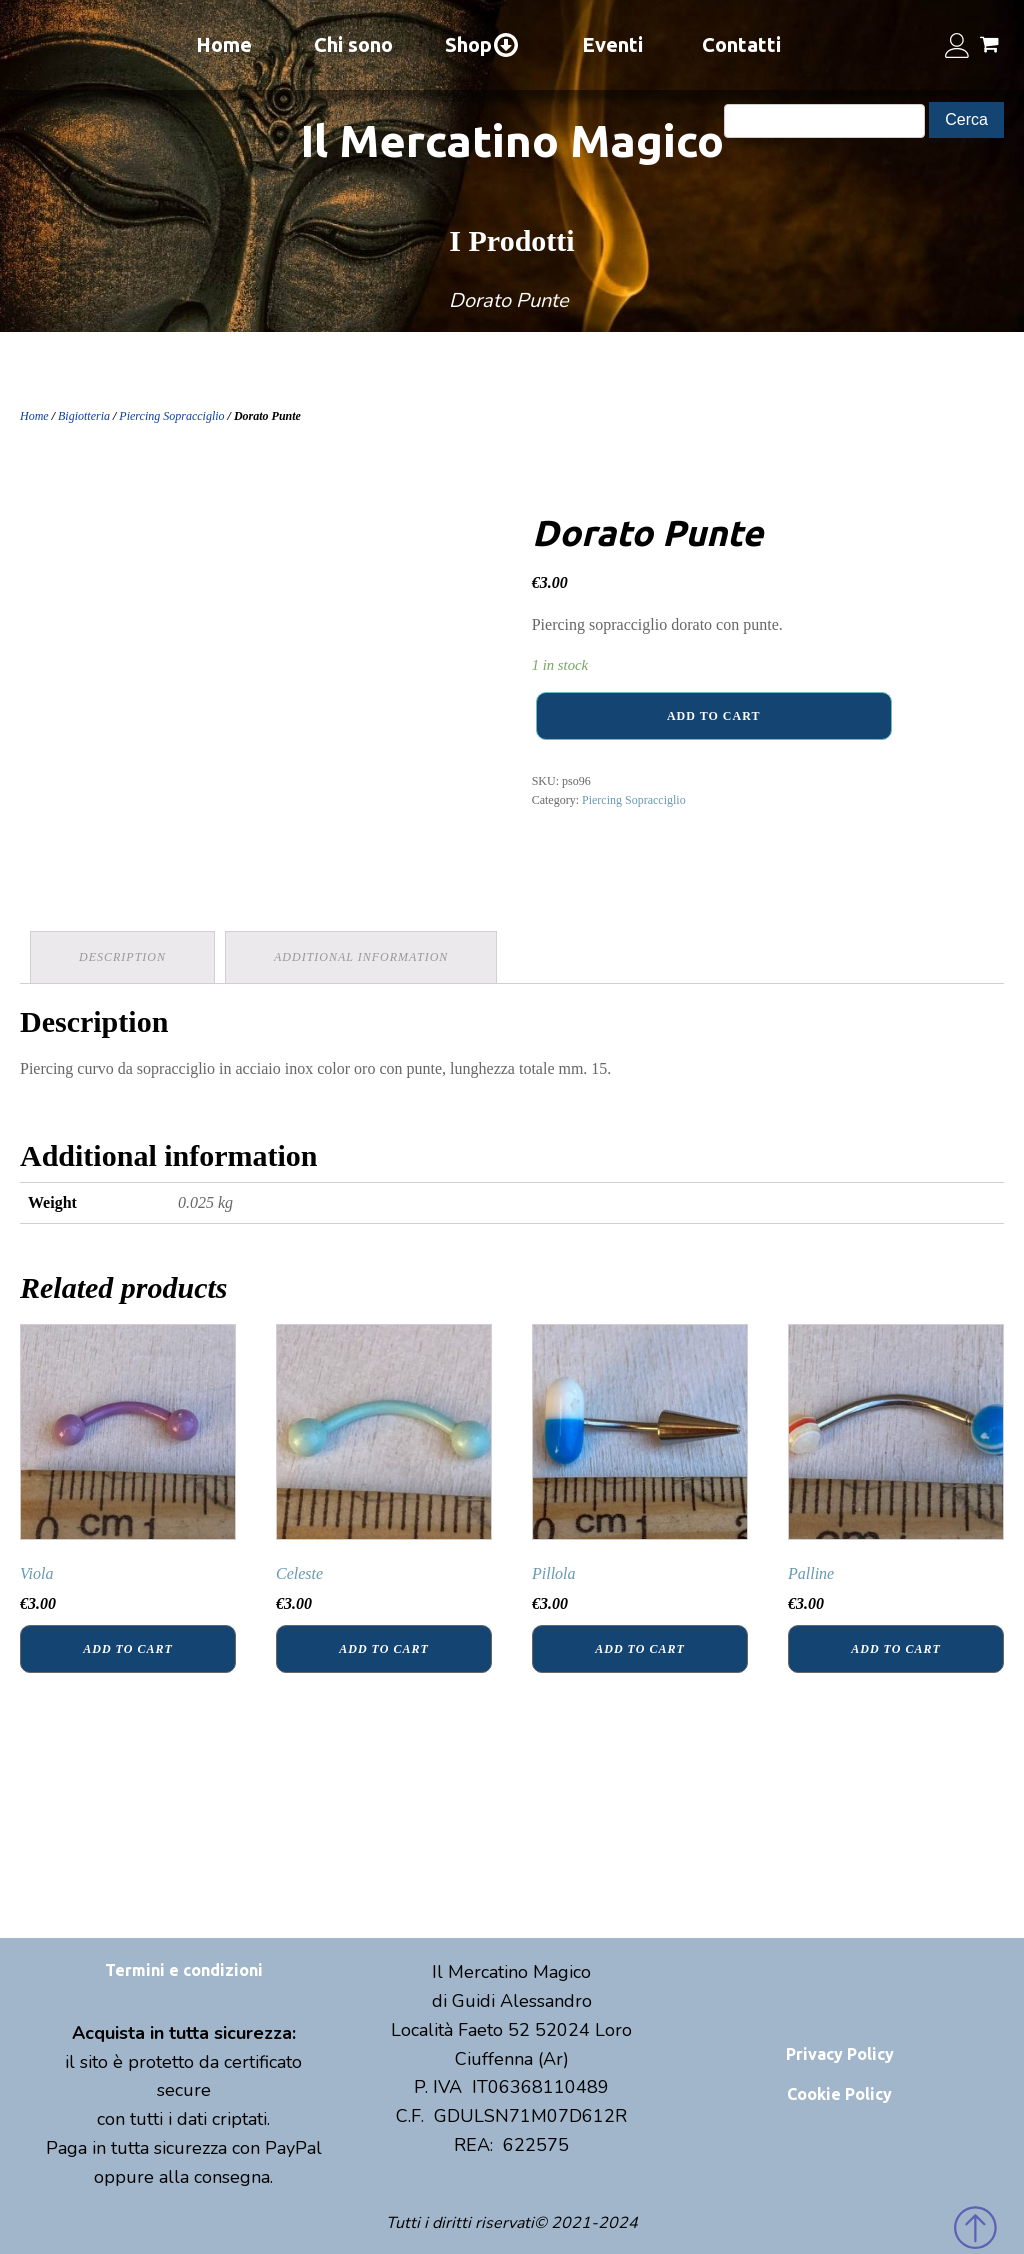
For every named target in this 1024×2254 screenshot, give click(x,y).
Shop (482, 45)
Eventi (612, 44)
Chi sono (353, 44)
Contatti (741, 44)
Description (122, 957)
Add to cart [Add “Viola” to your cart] (127, 1649)
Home (224, 44)
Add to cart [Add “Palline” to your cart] (895, 1649)
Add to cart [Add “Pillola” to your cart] (639, 1649)
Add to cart (713, 716)
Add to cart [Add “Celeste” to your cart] (383, 1649)
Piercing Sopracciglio (171, 416)
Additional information (361, 957)
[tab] (122, 957)
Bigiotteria (84, 416)
